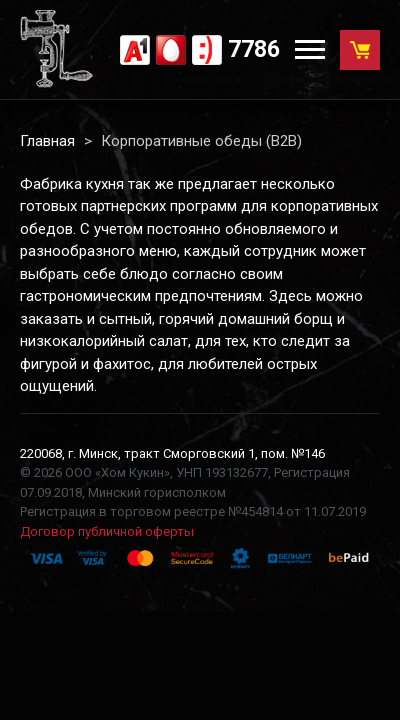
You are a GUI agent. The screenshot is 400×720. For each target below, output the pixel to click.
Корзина (365, 44)
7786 (254, 49)
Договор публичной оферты (107, 531)
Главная (47, 141)
